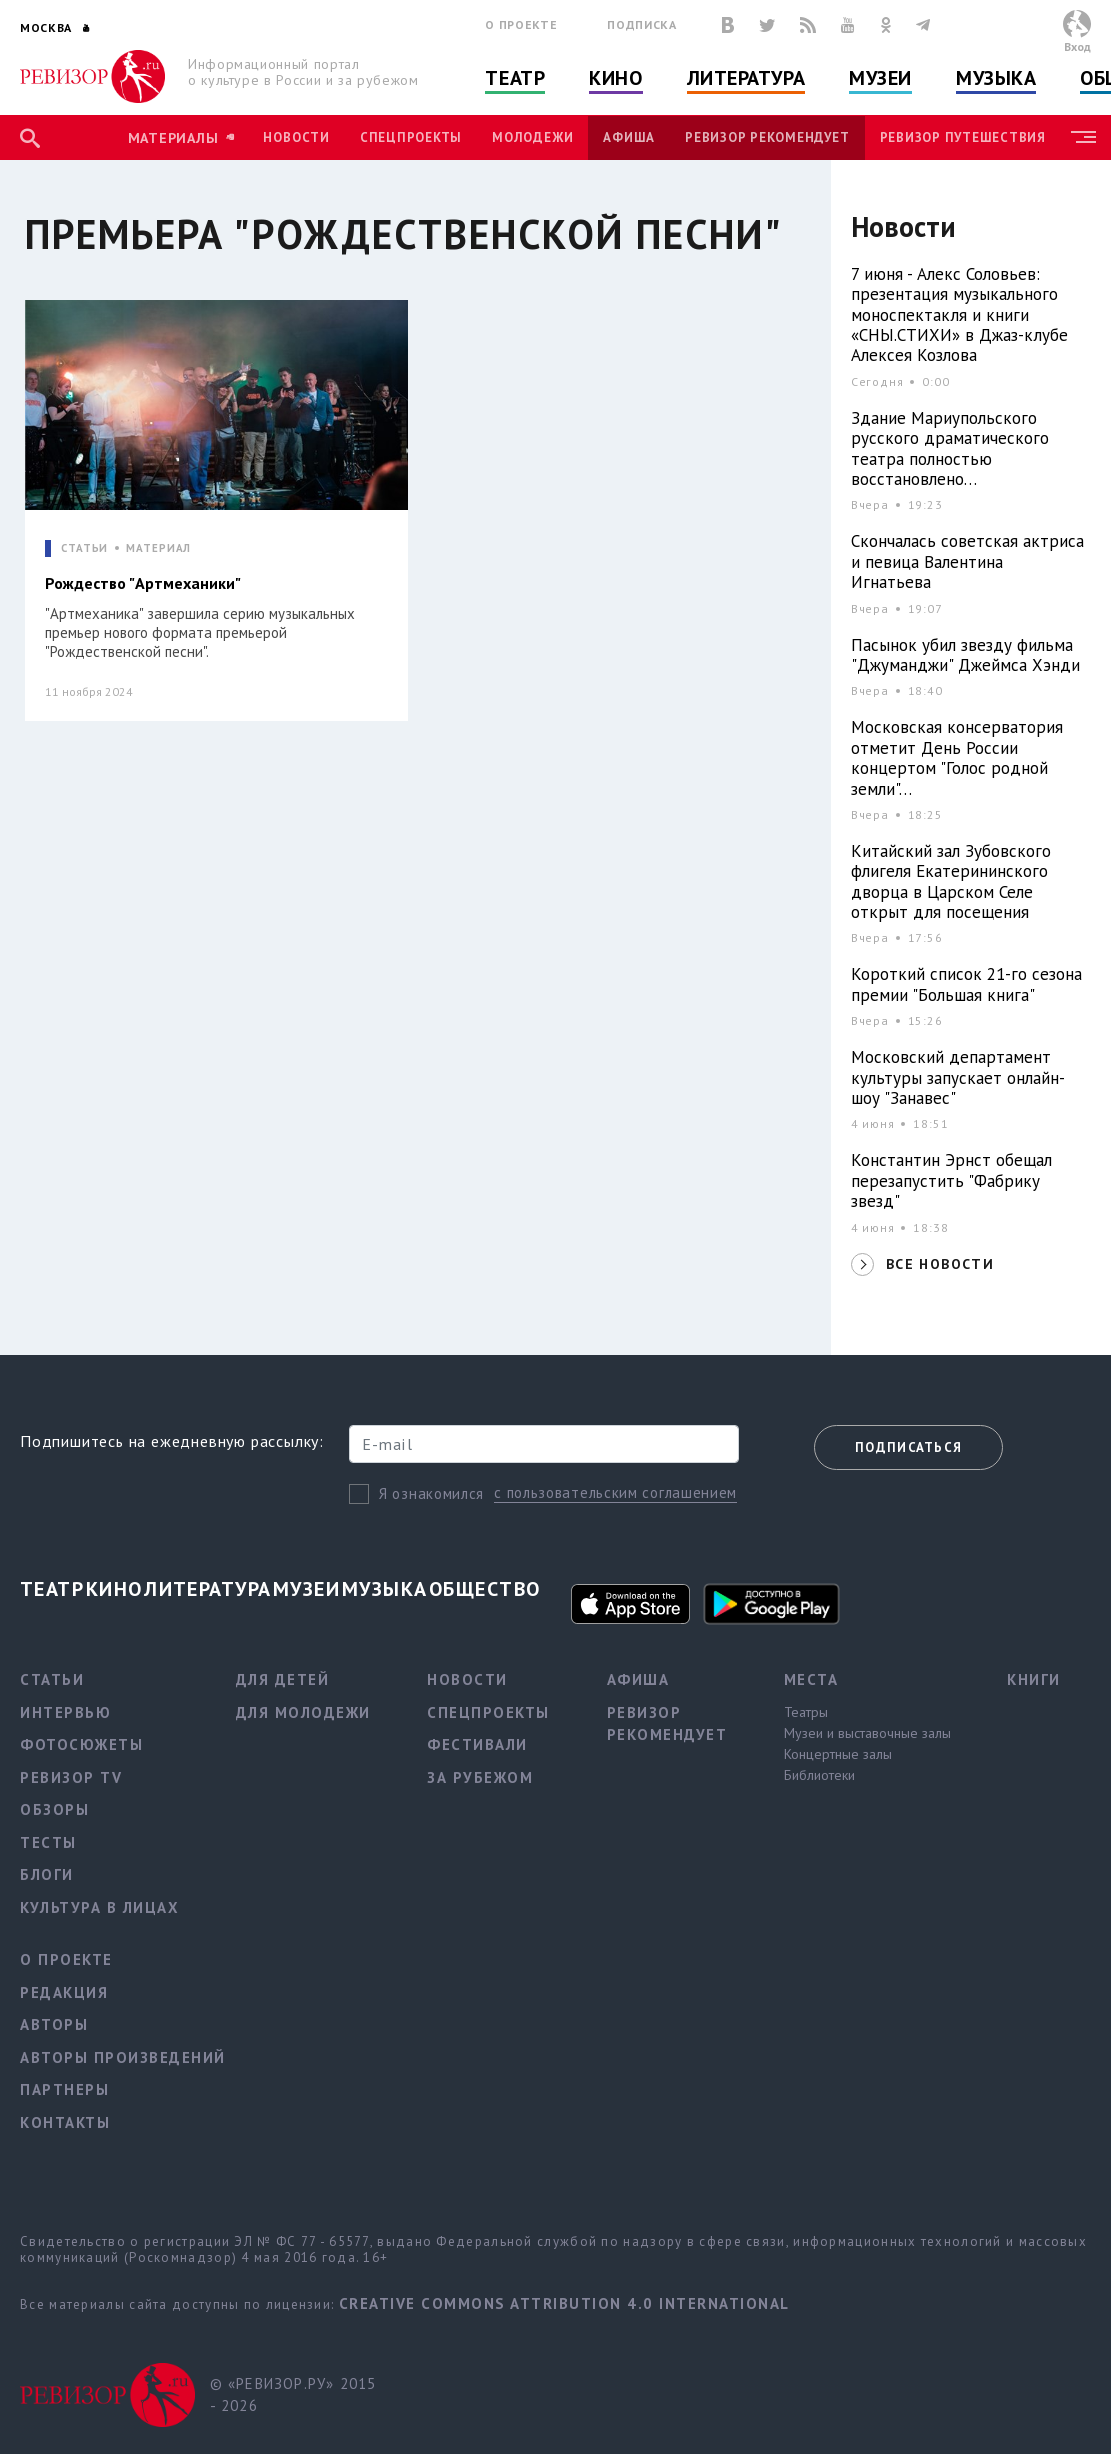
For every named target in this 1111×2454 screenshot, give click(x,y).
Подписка (641, 24)
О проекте (521, 24)
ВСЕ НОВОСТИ (940, 1264)
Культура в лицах (99, 1907)
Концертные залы (838, 1754)
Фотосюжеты (81, 1744)
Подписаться (908, 1447)
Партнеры (64, 2089)
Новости (296, 137)
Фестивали (477, 1744)
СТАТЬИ (84, 548)
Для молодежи (303, 1712)
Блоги (47, 1874)
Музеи (880, 78)
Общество (485, 1589)
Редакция (64, 1992)
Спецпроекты (411, 137)
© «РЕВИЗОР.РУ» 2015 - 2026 (293, 2395)
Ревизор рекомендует (767, 137)
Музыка (996, 78)
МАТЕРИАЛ (158, 548)
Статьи (52, 1679)
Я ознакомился (431, 1493)
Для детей (283, 1679)
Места (811, 1679)
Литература (746, 78)
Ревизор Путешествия (963, 137)
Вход (1077, 46)
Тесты (48, 1842)
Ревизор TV (71, 1777)
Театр (515, 78)
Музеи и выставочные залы (867, 1733)
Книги (1034, 1679)
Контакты (65, 2122)
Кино (615, 78)
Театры (806, 1712)
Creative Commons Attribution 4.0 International (564, 2303)
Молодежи (532, 137)
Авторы (54, 2024)
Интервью (65, 1712)
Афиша (629, 137)
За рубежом (480, 1777)
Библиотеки (819, 1775)
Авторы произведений (123, 2057)
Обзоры (54, 1809)
